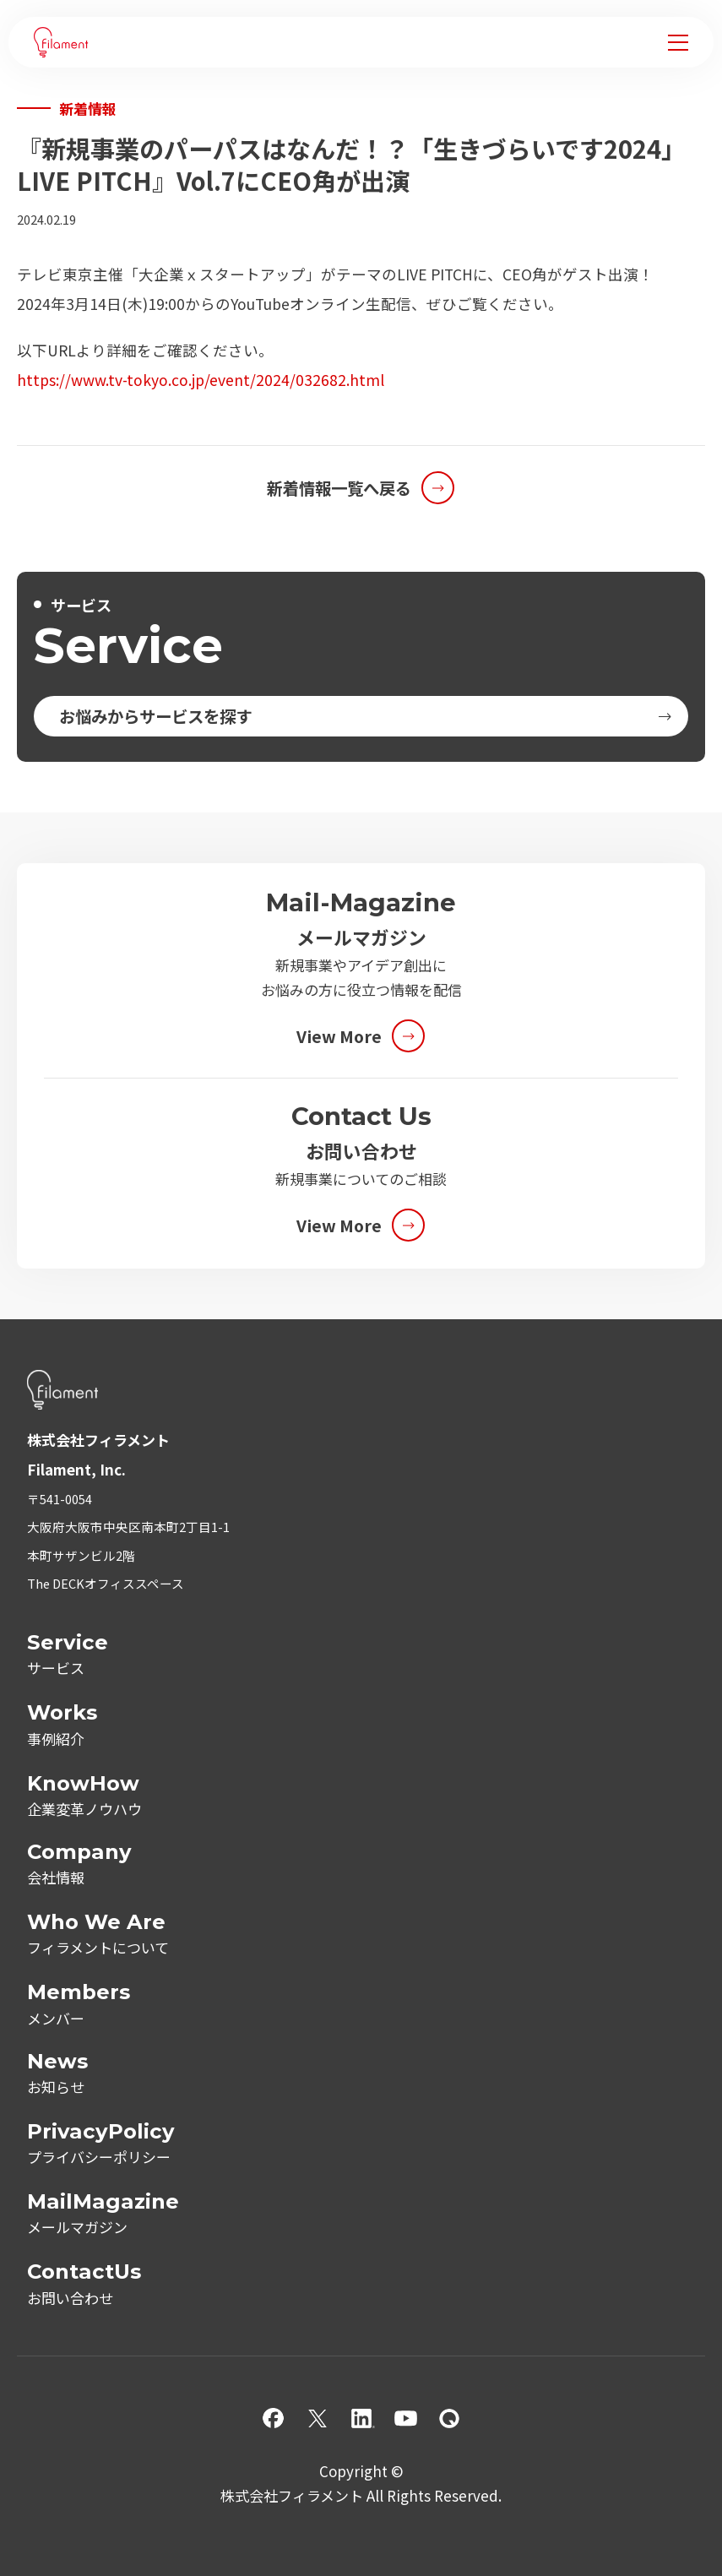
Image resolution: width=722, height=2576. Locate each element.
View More (339, 1036)
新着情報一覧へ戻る (339, 488)
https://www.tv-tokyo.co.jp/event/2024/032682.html (200, 379)
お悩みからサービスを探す (155, 716)
